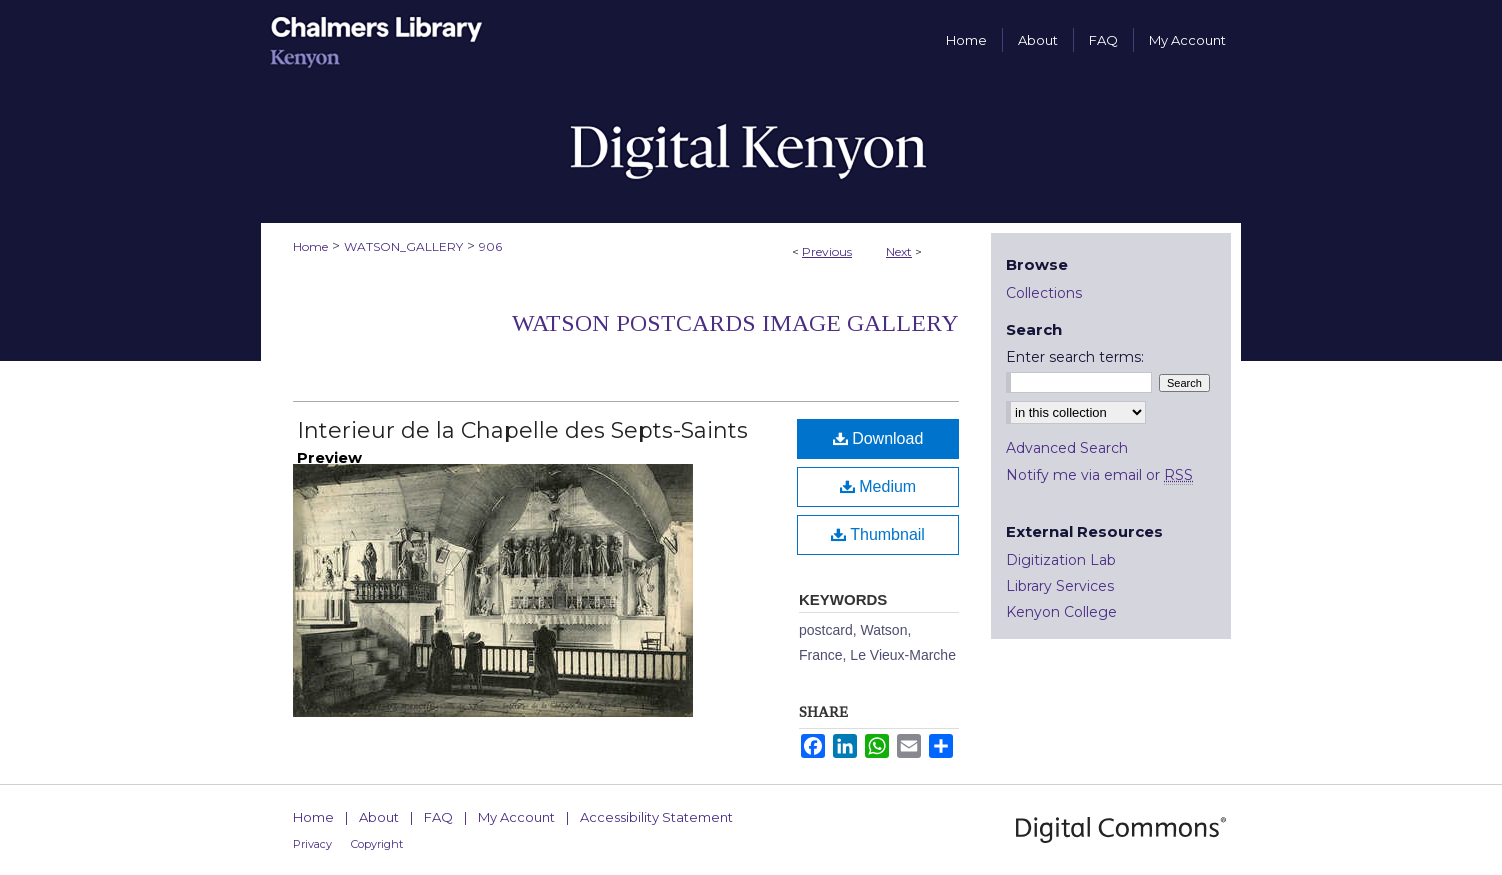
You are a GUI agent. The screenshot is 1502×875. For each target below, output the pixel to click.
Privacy (312, 844)
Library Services (1060, 586)
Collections (1044, 293)
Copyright (377, 844)
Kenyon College (1061, 612)
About (379, 817)
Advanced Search (1067, 448)
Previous (827, 251)
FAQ (438, 817)
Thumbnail (878, 534)
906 (490, 246)
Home (310, 246)
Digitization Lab (1061, 560)
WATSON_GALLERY (403, 246)
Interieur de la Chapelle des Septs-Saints (522, 430)
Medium (878, 486)
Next (899, 251)
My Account (516, 817)
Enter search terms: (1075, 357)
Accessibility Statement (656, 817)
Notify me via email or (1099, 475)
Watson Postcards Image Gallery (735, 323)
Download (878, 438)
